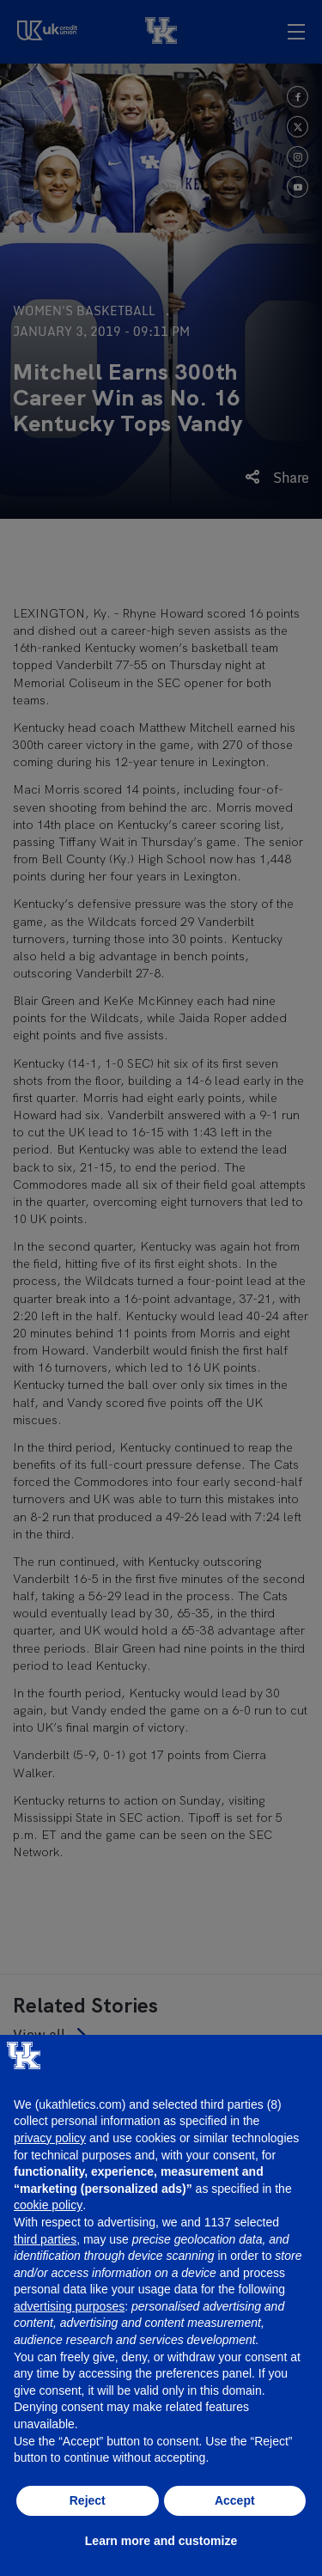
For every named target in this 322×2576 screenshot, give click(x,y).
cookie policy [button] (48, 2205)
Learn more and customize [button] (161, 2541)
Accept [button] (235, 2500)
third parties (45, 2239)
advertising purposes (69, 2306)
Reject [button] (88, 2500)
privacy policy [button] (50, 2138)
